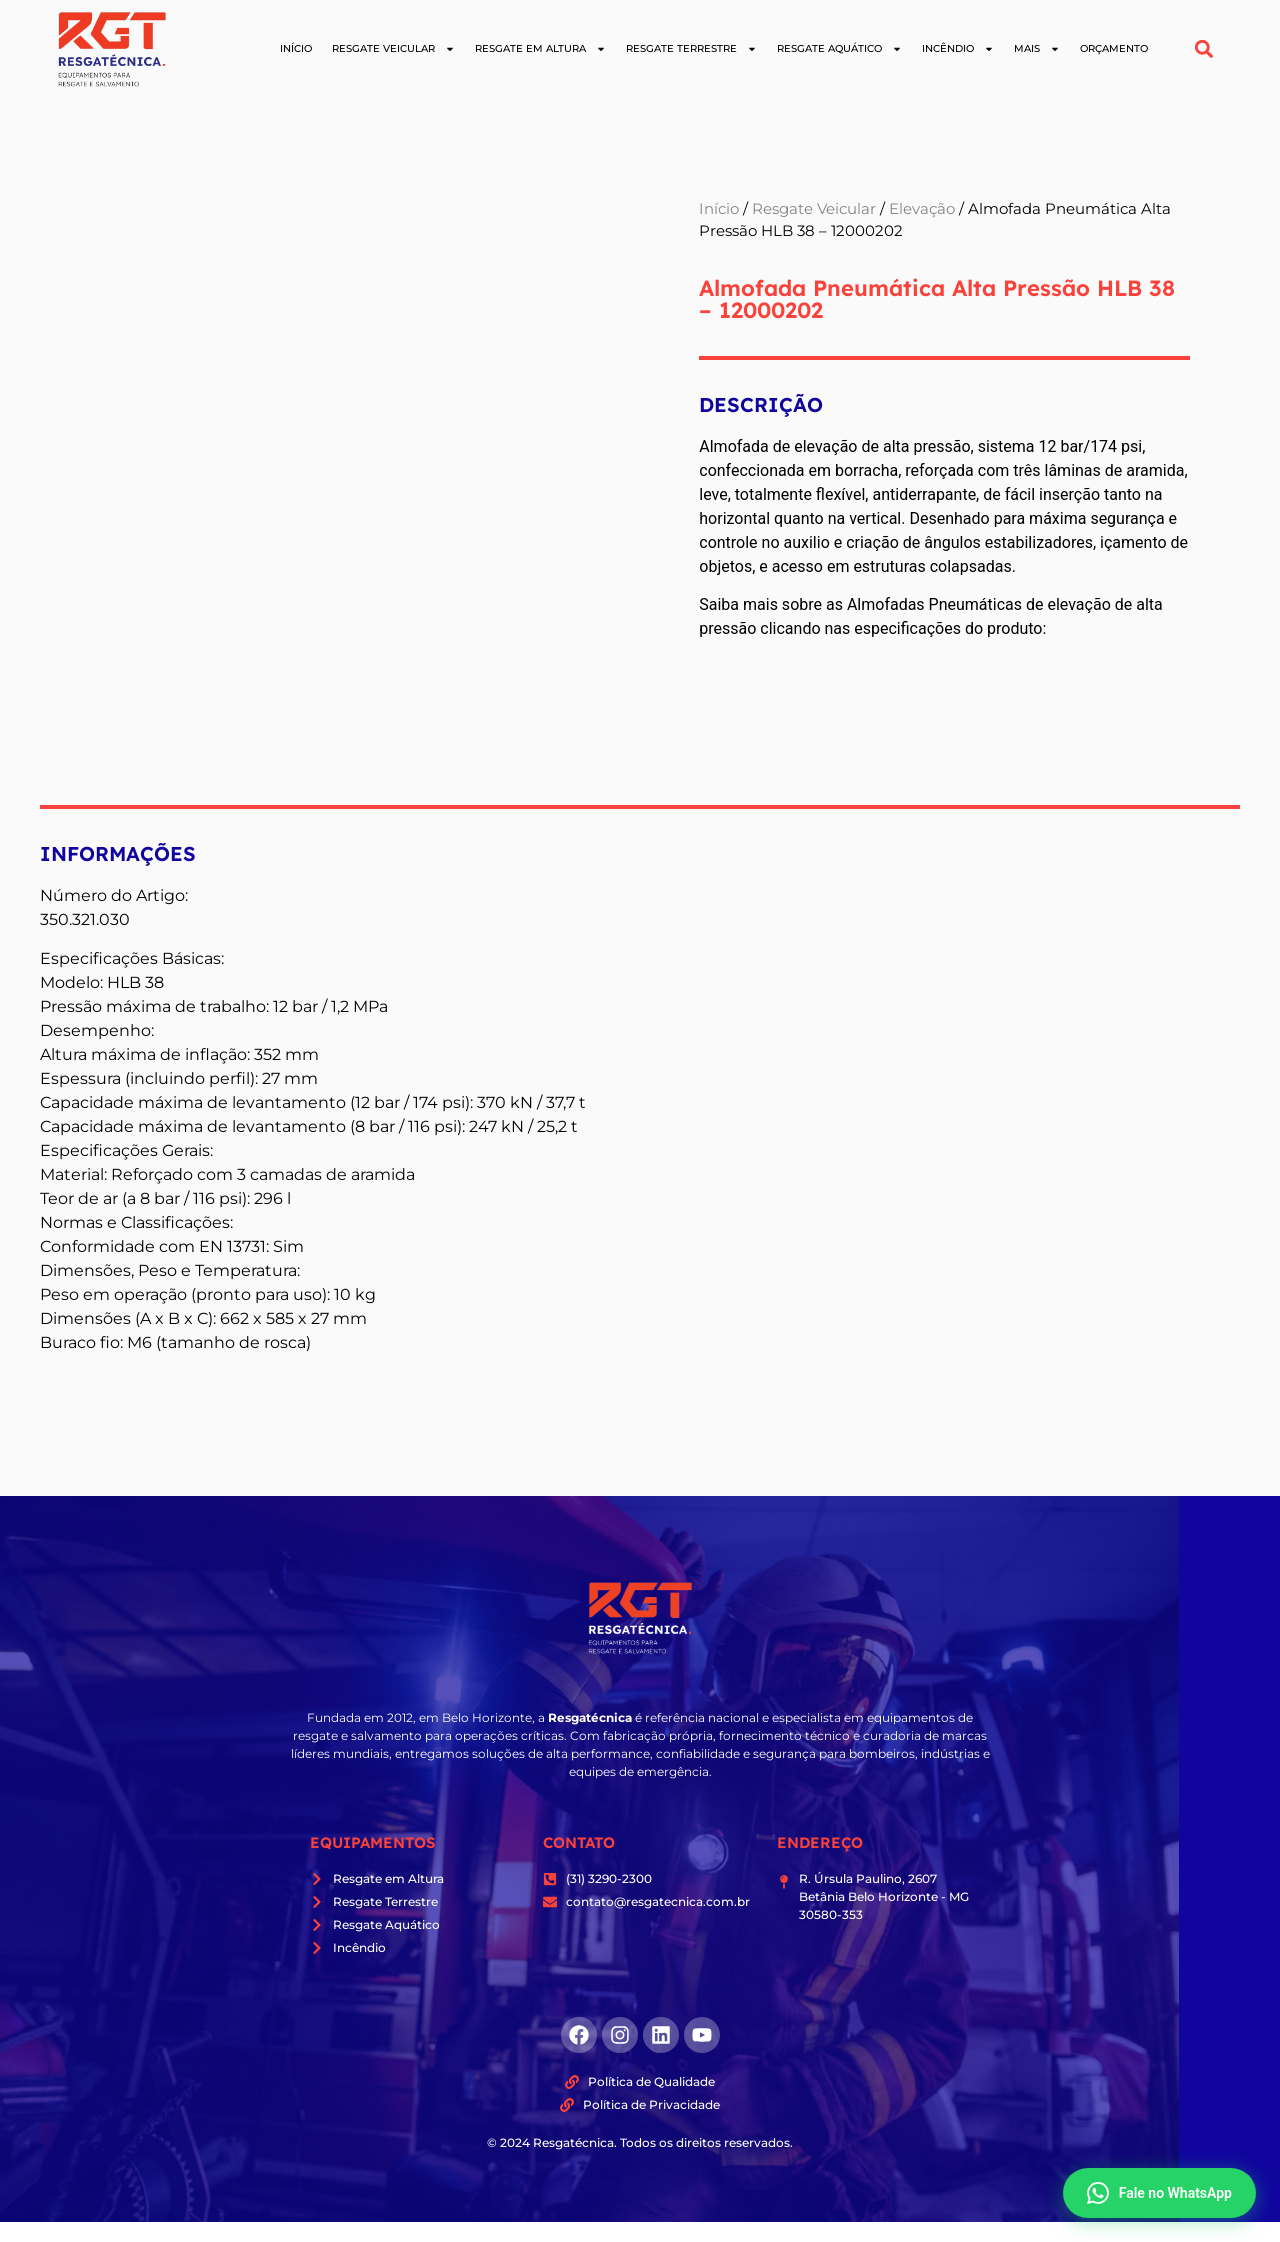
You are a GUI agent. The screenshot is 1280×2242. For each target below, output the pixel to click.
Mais (1037, 49)
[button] (1204, 49)
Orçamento (1114, 48)
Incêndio (958, 49)
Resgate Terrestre (691, 49)
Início (296, 48)
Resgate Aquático (839, 49)
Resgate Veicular (393, 49)
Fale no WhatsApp (1159, 2193)
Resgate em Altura (540, 49)
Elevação (922, 209)
